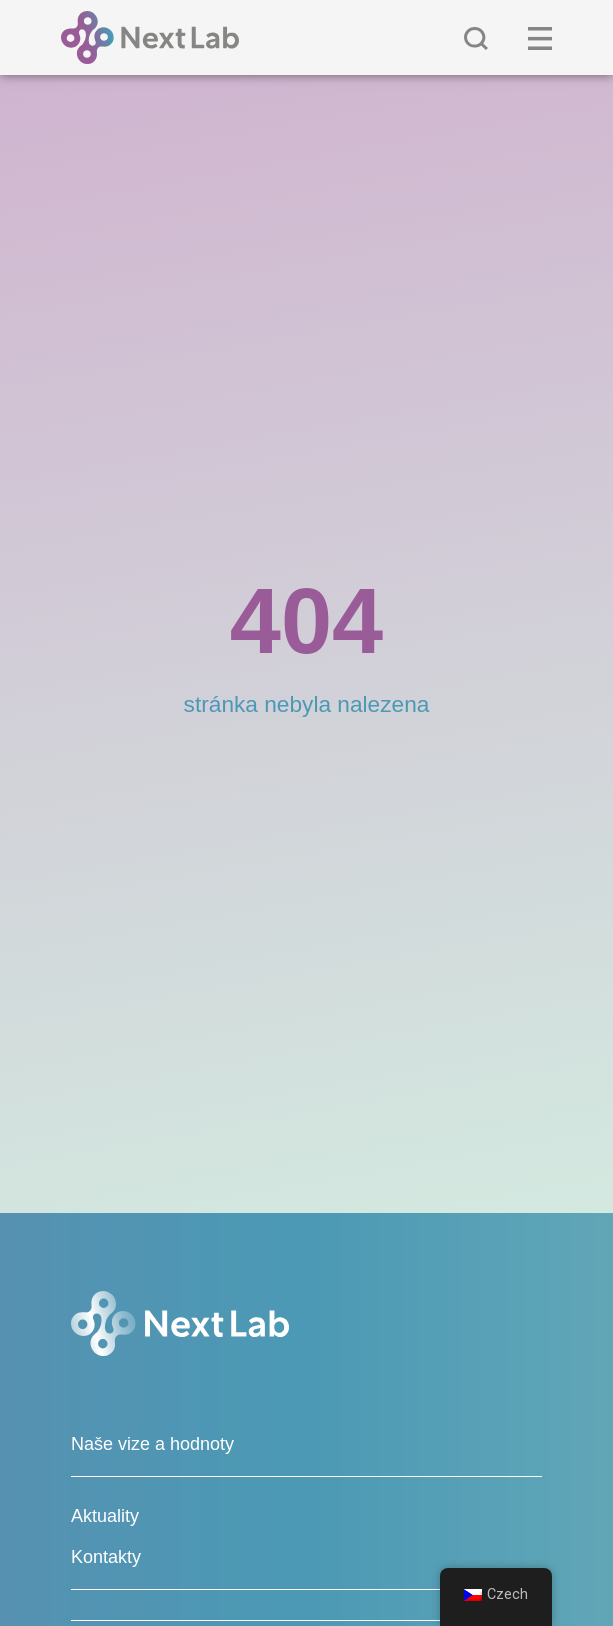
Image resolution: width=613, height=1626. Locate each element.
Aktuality (105, 1516)
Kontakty (106, 1557)
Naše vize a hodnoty (152, 1444)
